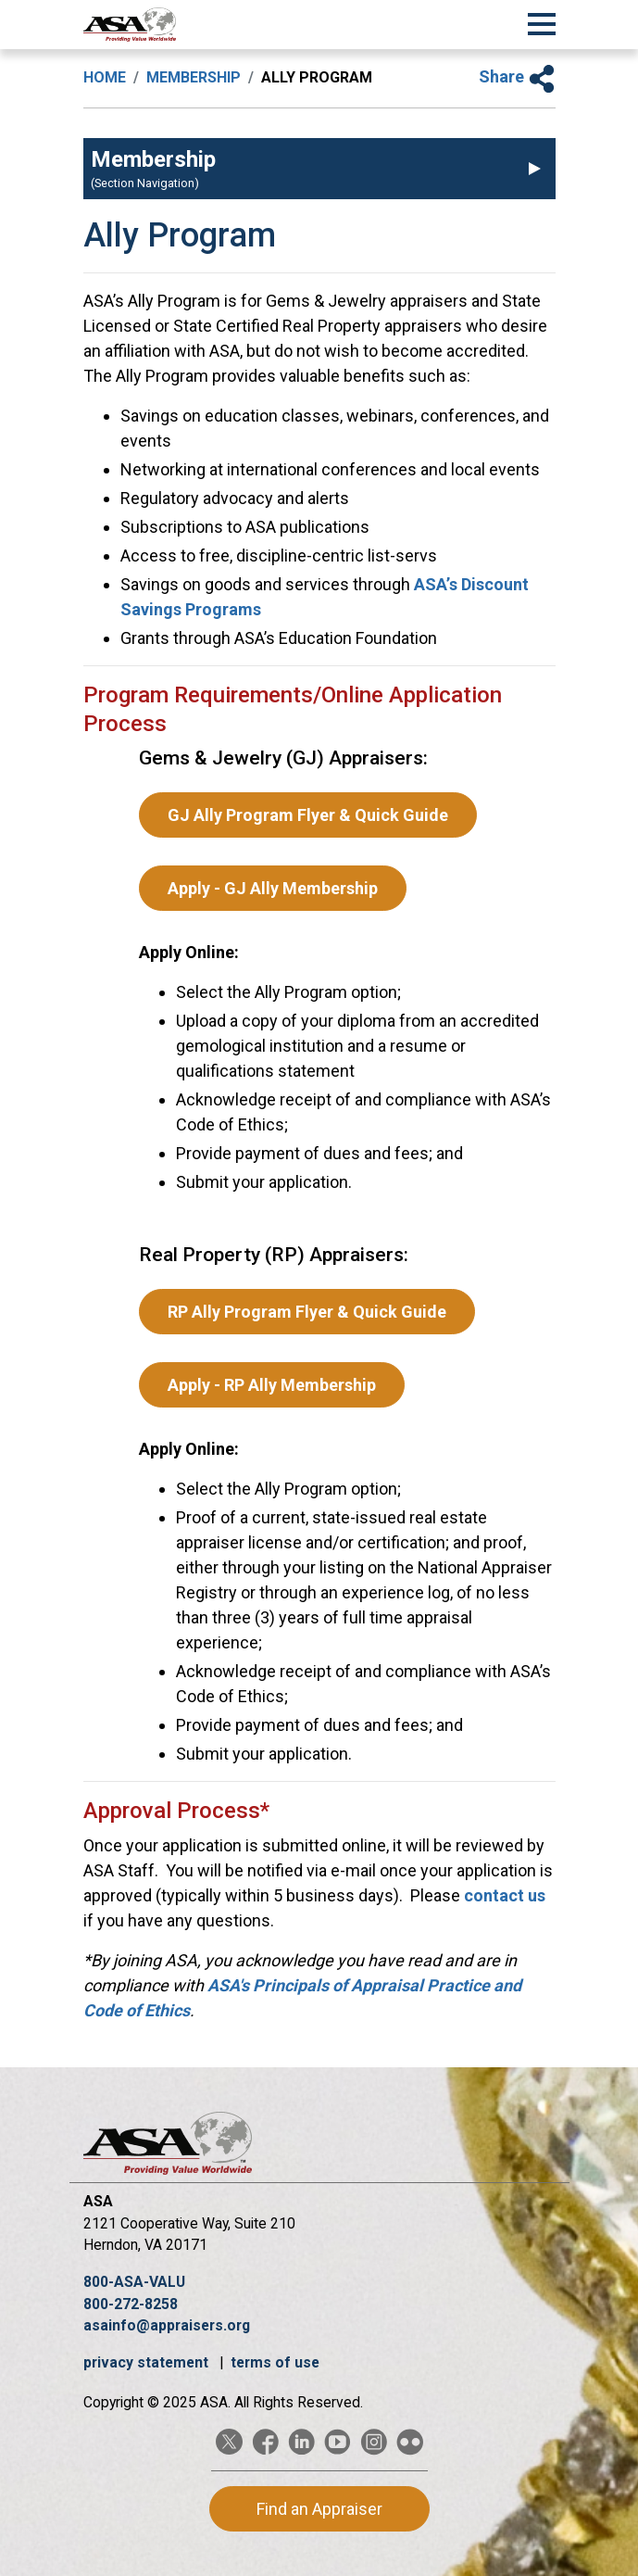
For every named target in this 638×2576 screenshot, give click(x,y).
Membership (193, 77)
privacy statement (147, 2362)
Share (517, 76)
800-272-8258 (130, 2304)
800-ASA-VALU (134, 2282)
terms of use (275, 2362)
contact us (504, 1895)
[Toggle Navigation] (542, 21)
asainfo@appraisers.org (166, 2325)
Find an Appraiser (319, 2509)
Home (104, 77)
